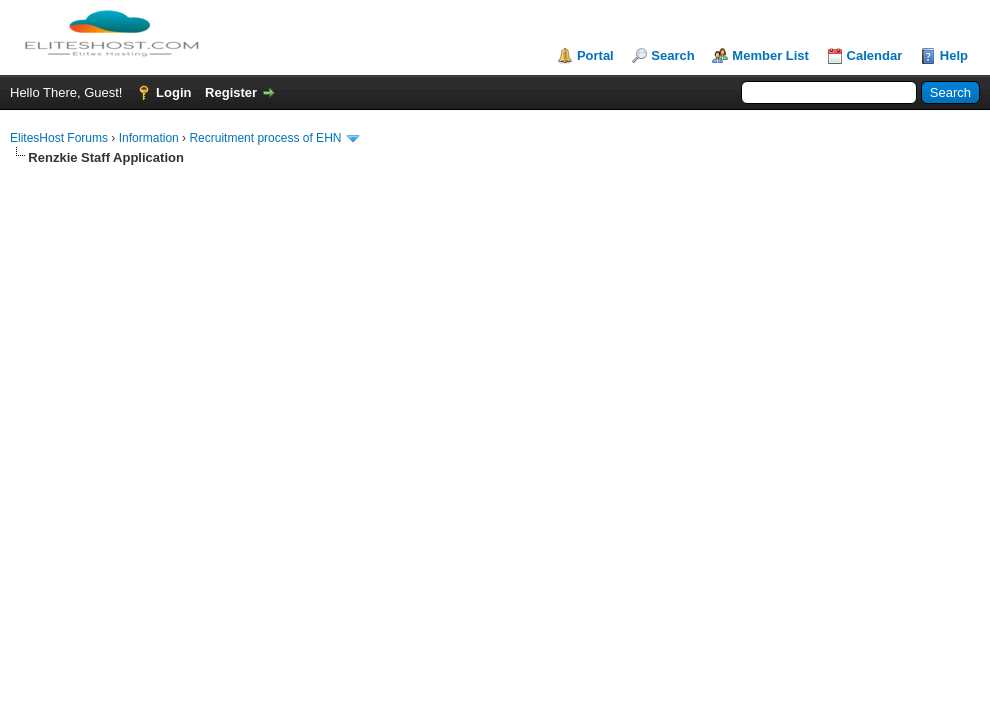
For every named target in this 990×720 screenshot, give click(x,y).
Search (672, 55)
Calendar (875, 55)
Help (954, 55)
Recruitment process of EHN (265, 138)
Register (231, 92)
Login (173, 92)
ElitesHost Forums (59, 138)
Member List (770, 55)
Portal (595, 55)
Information (149, 138)
